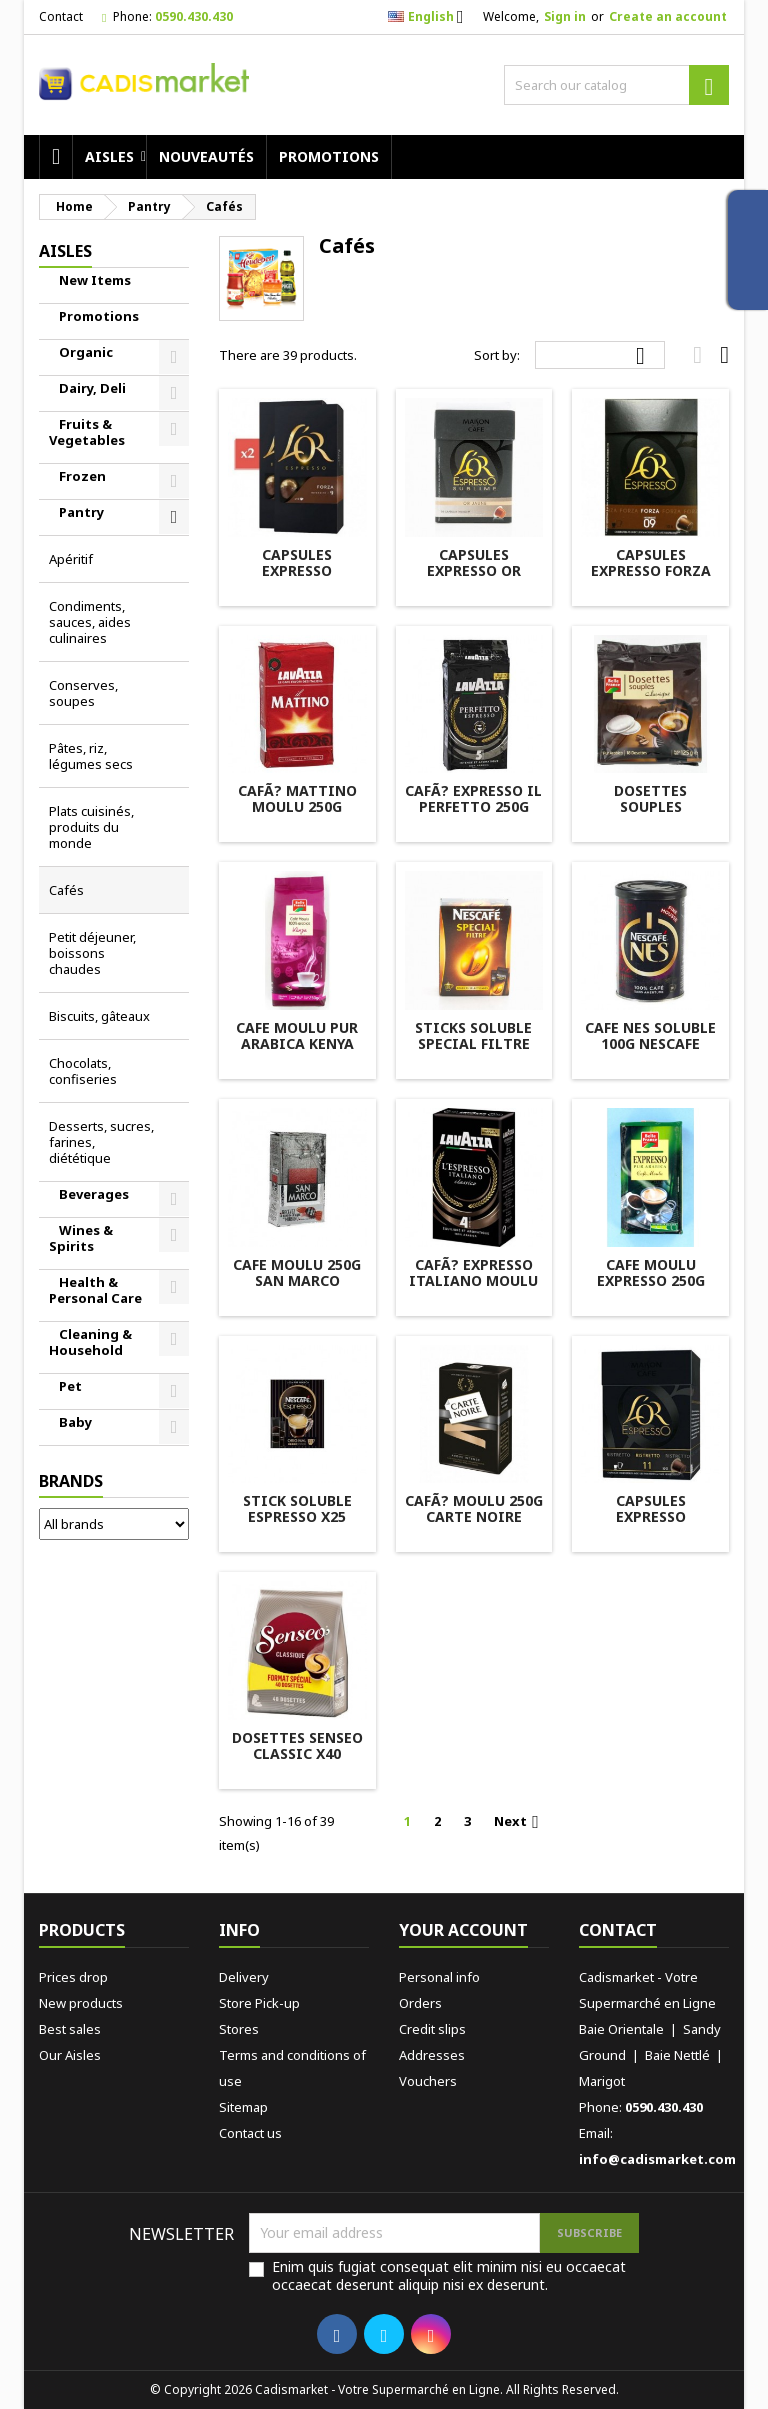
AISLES (109, 156)
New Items (95, 280)
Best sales (70, 2029)
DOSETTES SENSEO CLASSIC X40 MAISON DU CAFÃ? (297, 1753)
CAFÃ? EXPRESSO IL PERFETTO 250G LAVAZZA (473, 806)
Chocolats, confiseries (83, 1071)
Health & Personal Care (95, 1290)
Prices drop (73, 1977)
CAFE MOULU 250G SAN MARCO (297, 1272)
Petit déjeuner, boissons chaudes (92, 953)
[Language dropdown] (431, 17)
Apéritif (71, 559)
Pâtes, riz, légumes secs (91, 756)
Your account (463, 1930)
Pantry (81, 512)
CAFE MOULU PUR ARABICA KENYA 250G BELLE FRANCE (297, 1043)
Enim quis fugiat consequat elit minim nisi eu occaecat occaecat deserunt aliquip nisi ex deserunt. (449, 2276)
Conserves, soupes (83, 693)
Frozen (82, 476)
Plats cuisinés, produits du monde (91, 827)
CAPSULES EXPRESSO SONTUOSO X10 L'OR (297, 578)
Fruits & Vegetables (87, 432)
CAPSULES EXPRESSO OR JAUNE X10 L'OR (474, 570)
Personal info (439, 1977)
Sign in (565, 16)
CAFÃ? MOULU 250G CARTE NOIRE (474, 1508)
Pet (70, 1386)
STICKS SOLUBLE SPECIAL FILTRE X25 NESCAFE (473, 1043)
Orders (420, 2003)
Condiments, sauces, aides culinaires (90, 622)
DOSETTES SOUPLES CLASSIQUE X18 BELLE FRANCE (651, 814)
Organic (86, 352)
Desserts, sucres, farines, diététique (101, 1142)
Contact (61, 16)
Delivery (244, 1977)
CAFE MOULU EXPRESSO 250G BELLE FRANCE (651, 1280)
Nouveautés (206, 156)
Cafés (66, 890)
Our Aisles (70, 2055)
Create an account (668, 16)
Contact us (250, 2133)
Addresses (432, 2055)
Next (519, 1822)
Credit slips (432, 2029)
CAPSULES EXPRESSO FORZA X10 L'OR (651, 570)
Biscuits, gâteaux (99, 1016)
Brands (71, 1481)
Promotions (329, 156)
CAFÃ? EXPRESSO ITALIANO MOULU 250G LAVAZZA (473, 1280)
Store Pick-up (259, 2003)
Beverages (94, 1194)
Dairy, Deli (92, 388)
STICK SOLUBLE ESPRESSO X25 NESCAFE (297, 1516)
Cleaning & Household (90, 1342)
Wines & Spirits (81, 1238)
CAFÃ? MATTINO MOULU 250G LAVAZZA (297, 806)
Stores (239, 2029)
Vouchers (428, 2081)
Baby (75, 1422)
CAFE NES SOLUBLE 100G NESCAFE (650, 1035)
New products (81, 2003)
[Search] (616, 85)
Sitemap (243, 2107)
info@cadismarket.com (657, 2159)
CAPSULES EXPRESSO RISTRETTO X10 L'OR (650, 1524)
